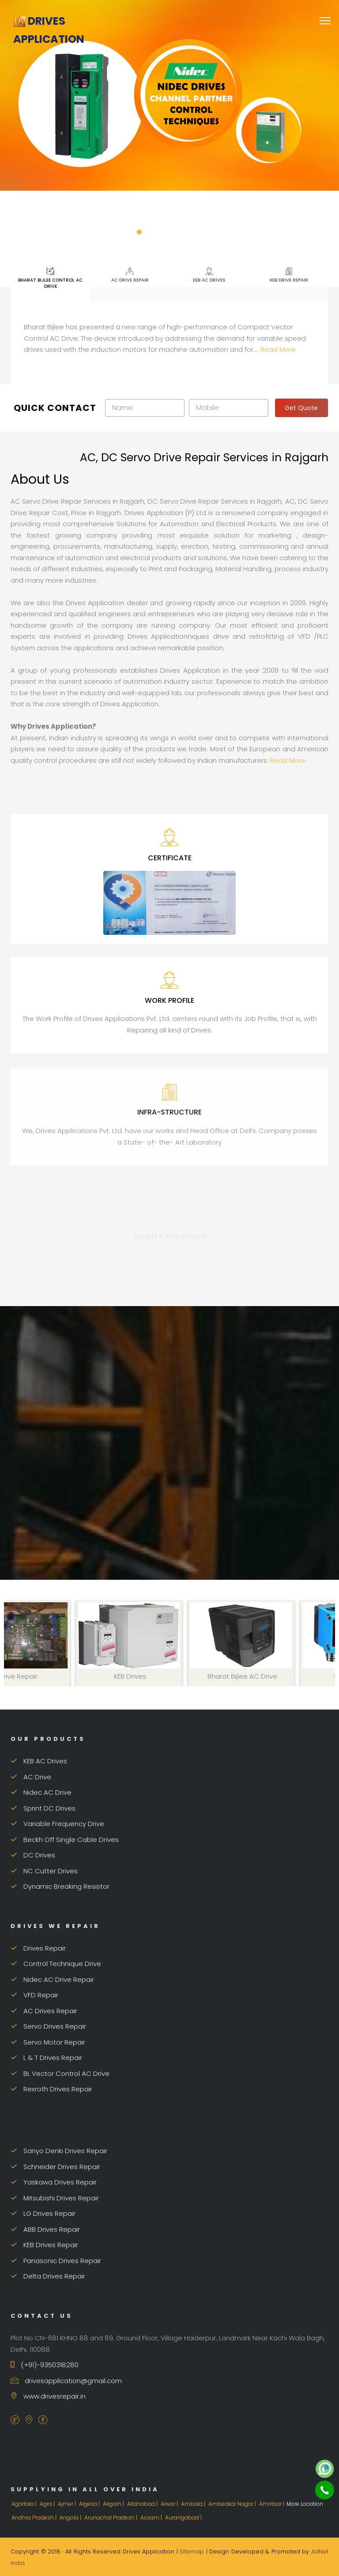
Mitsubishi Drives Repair (55, 2198)
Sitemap (192, 2551)
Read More (278, 349)
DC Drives (33, 1855)
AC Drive (31, 1776)
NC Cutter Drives (44, 1871)
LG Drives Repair (43, 2213)
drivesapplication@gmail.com (66, 2380)
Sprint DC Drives (43, 1808)
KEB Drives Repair (44, 2244)
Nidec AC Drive (41, 1792)
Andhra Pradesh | (34, 2517)
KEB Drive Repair (288, 274)
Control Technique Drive (56, 1963)
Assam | (151, 2517)
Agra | (48, 2504)
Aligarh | (114, 2504)
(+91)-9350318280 (45, 2364)
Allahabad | (143, 2504)
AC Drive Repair (129, 274)
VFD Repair (34, 1995)
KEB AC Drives (209, 274)
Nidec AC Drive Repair (52, 1979)
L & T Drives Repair (46, 2057)
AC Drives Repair (44, 2010)
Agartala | (24, 2504)
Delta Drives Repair (48, 2276)
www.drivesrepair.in (48, 2396)
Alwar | (170, 2504)
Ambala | (194, 2504)
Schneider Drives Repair (55, 2166)
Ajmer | (67, 2504)
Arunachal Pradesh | (111, 2517)
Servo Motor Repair (48, 2042)
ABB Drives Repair (45, 2229)
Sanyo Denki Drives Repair (59, 2150)
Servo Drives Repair (48, 2026)
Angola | (71, 2517)
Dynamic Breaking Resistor (60, 1886)
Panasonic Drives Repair (56, 2260)
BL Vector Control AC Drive (60, 2073)
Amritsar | (272, 2504)
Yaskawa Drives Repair (54, 2182)
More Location (304, 2504)
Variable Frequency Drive (57, 1823)
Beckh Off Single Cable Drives (65, 1839)
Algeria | (90, 2504)
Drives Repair (38, 1948)
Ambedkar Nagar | (232, 2504)
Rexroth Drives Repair (51, 2089)
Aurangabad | (184, 2517)
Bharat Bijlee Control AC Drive (50, 278)
